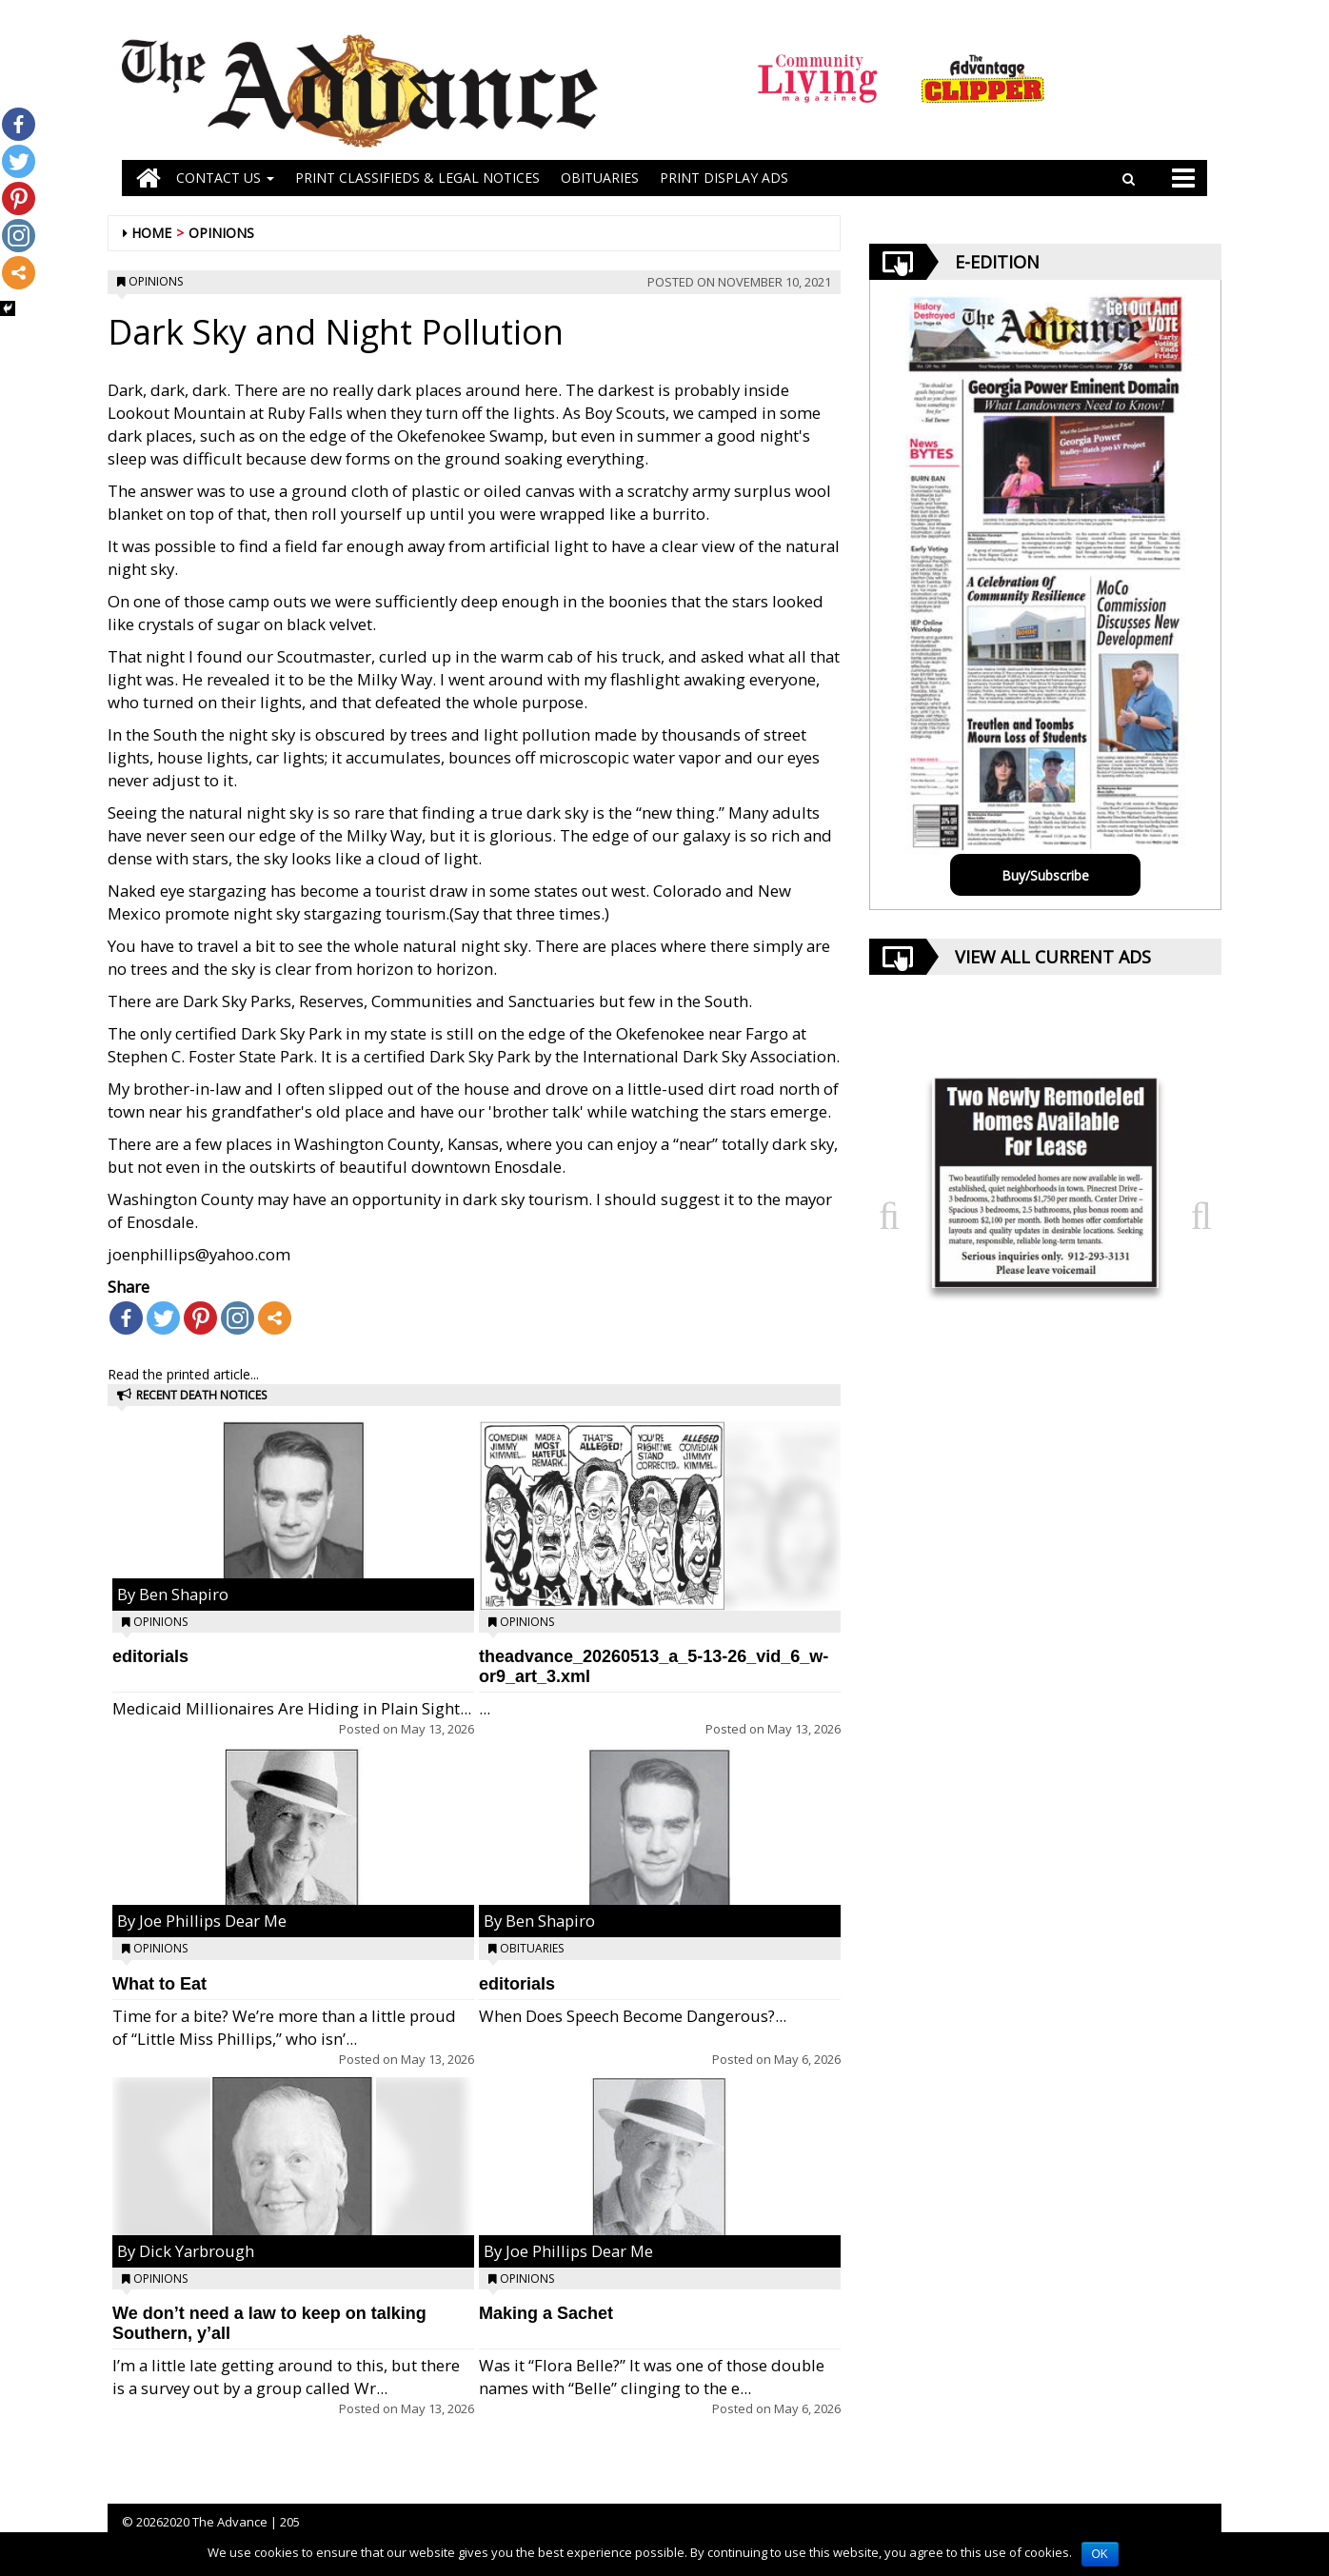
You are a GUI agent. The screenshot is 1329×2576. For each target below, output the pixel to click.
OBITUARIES (600, 177)
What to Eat (159, 1983)
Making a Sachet (546, 2313)
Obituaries (532, 1948)
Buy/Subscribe (1045, 875)
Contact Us (225, 177)
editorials (150, 1656)
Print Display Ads (724, 177)
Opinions (221, 233)
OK (1100, 2554)
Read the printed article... (183, 1374)
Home (151, 233)
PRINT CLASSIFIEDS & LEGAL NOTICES (417, 177)
